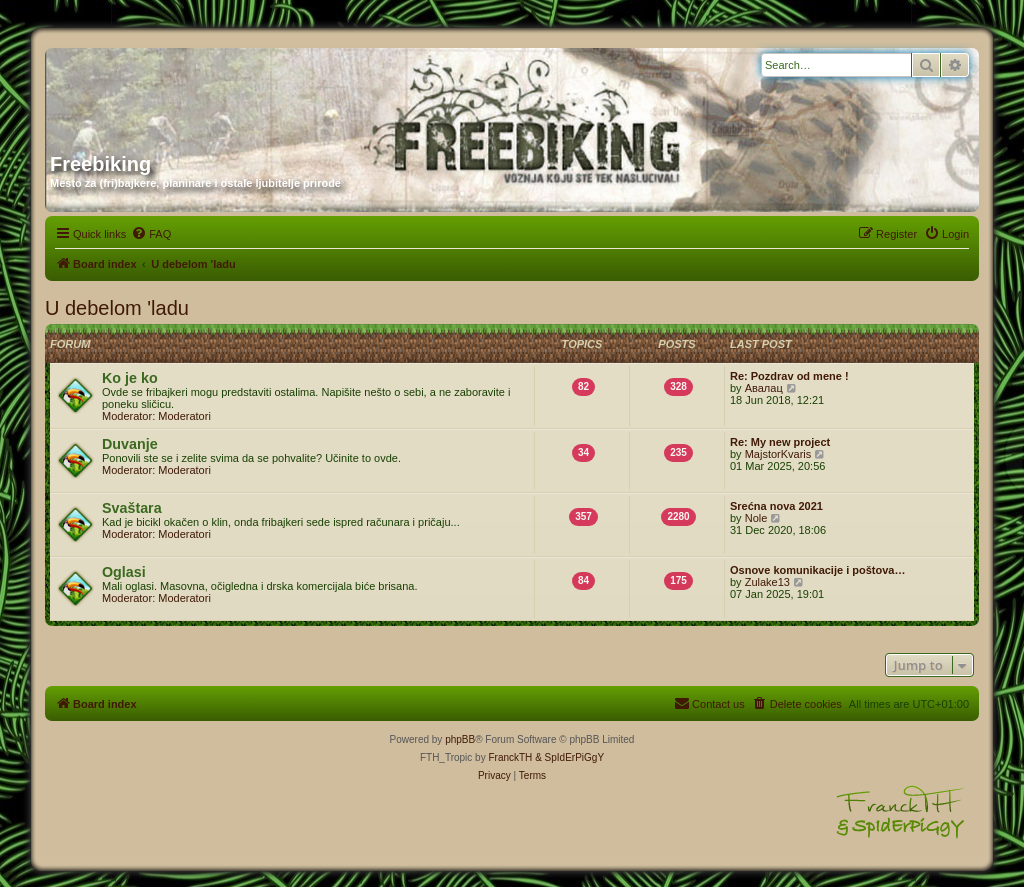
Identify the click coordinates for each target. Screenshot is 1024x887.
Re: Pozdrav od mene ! (789, 376)
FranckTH (510, 757)
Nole (756, 518)
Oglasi (124, 572)
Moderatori (184, 416)
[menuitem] (151, 234)
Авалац (764, 388)
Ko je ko (130, 378)
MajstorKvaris (778, 454)
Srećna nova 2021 (776, 506)
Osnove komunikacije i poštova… (817, 570)
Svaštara (132, 508)
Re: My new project (780, 442)
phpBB (460, 739)
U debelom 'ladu (117, 308)
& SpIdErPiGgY (569, 757)
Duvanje (130, 444)
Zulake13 (767, 582)
